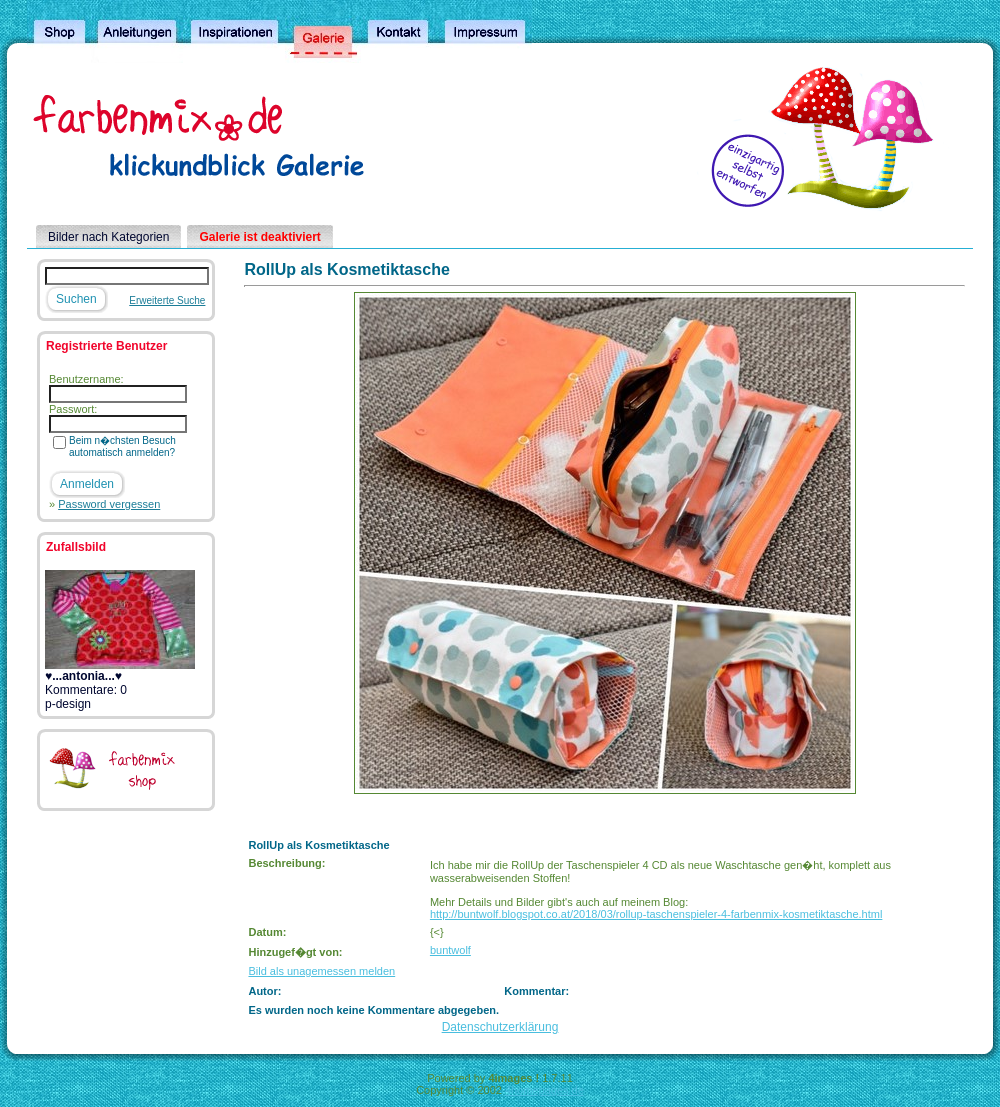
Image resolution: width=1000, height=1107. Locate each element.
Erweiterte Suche (167, 300)
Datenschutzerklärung (500, 1027)
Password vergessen (109, 504)
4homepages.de (544, 1090)
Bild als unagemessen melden (321, 971)
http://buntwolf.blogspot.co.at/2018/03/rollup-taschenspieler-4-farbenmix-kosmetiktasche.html (656, 914)
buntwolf (450, 950)
